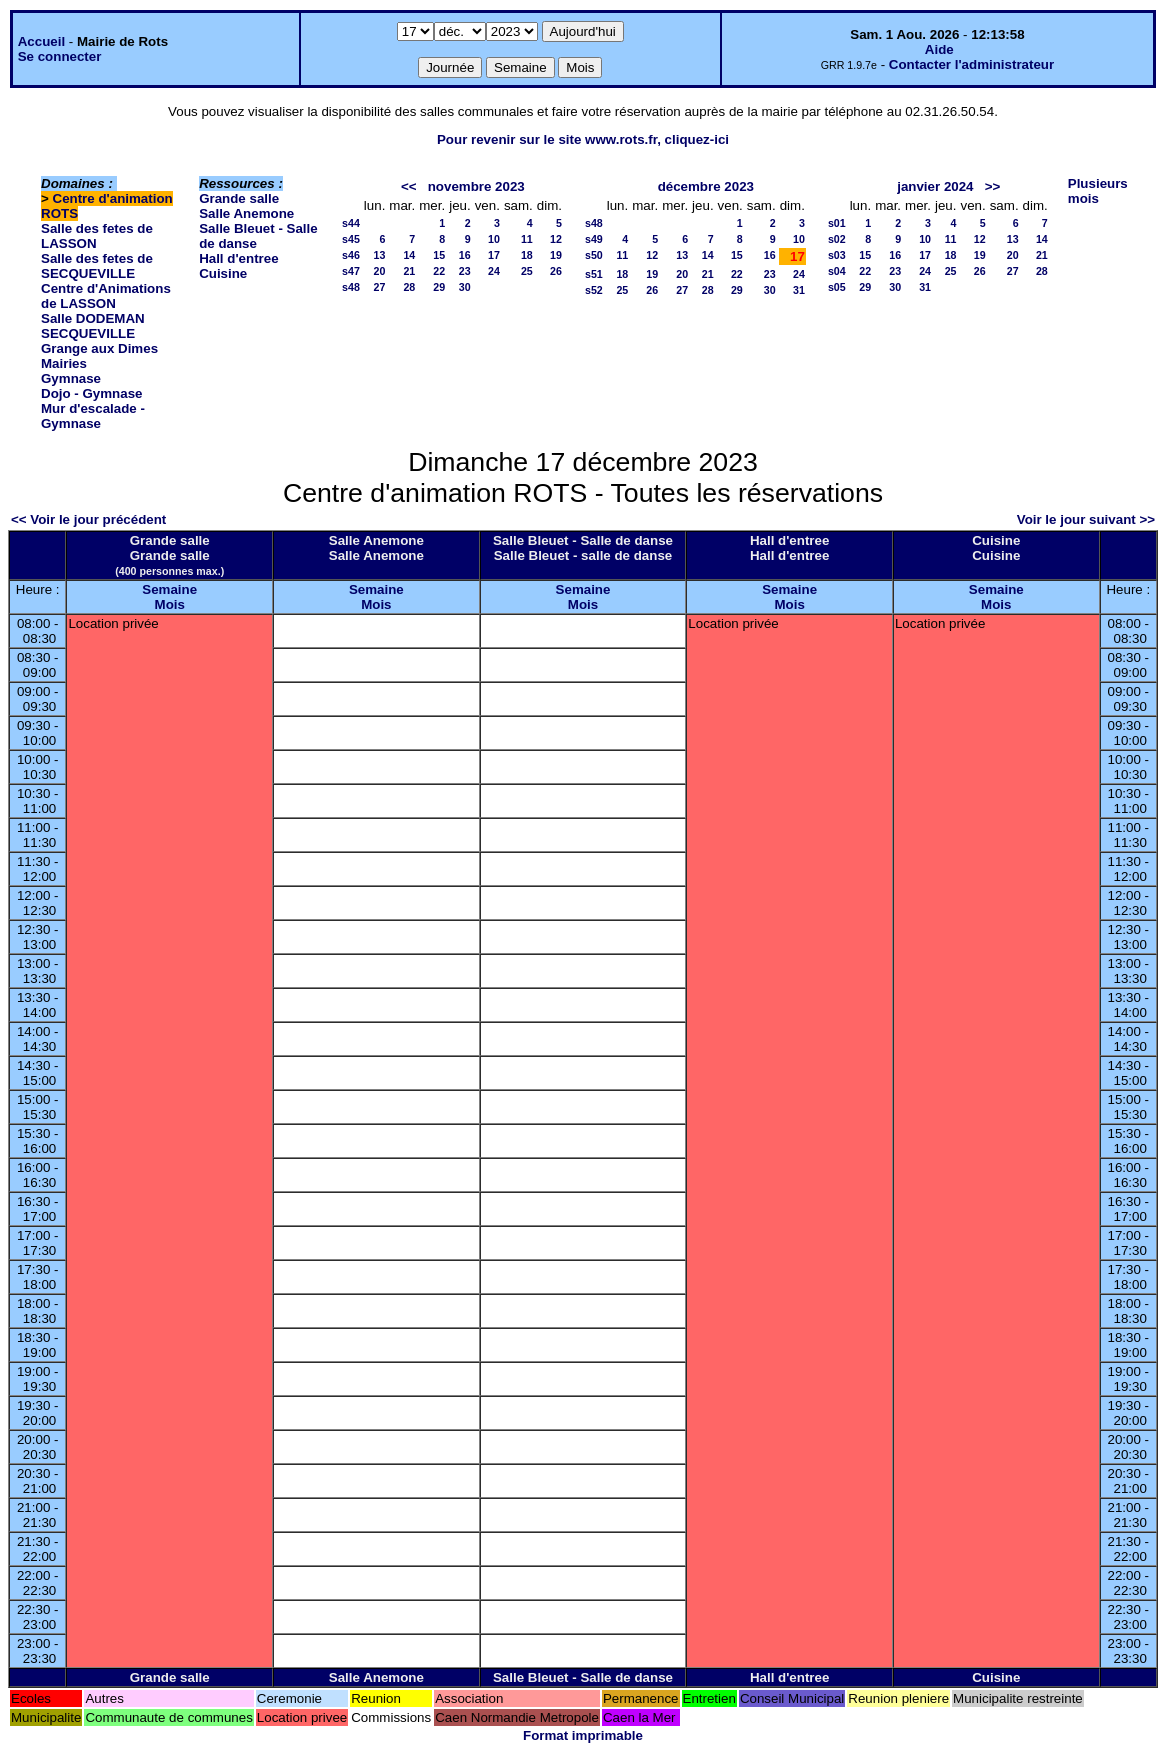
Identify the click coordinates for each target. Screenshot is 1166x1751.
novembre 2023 (476, 186)
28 (409, 287)
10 (494, 239)
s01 (837, 223)
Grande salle (239, 198)
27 (379, 287)
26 (556, 271)
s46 (351, 255)
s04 (837, 271)
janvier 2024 (935, 186)
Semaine (169, 589)
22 (439, 271)
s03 (837, 255)
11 (527, 239)
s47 (351, 271)
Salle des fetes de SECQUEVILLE (97, 266)
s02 (837, 239)
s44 (351, 223)
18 (527, 255)
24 (494, 271)
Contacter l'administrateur (971, 64)
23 (465, 271)
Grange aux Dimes (99, 348)
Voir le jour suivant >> (1086, 519)
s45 (351, 239)
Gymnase (71, 378)
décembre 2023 (706, 186)
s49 (594, 239)
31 (799, 290)
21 (409, 271)
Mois (170, 604)
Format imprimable (583, 1735)
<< (409, 186)
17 (494, 255)
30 (465, 287)
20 (379, 271)
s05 (837, 287)
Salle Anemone (246, 213)
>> (993, 186)
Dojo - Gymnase (91, 393)
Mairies (64, 363)
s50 (594, 255)
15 (439, 255)
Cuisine (223, 273)
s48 (351, 287)
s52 (594, 290)
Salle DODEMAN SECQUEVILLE (93, 326)
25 (527, 271)
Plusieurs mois (1098, 191)
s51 (594, 274)
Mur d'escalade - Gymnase (93, 416)
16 (465, 255)
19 (556, 255)
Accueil (41, 41)
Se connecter (60, 56)
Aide (939, 49)
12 (556, 239)
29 (439, 287)
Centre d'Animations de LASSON (106, 296)
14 (409, 255)
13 (379, 255)
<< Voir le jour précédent (88, 519)
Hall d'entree (238, 258)
